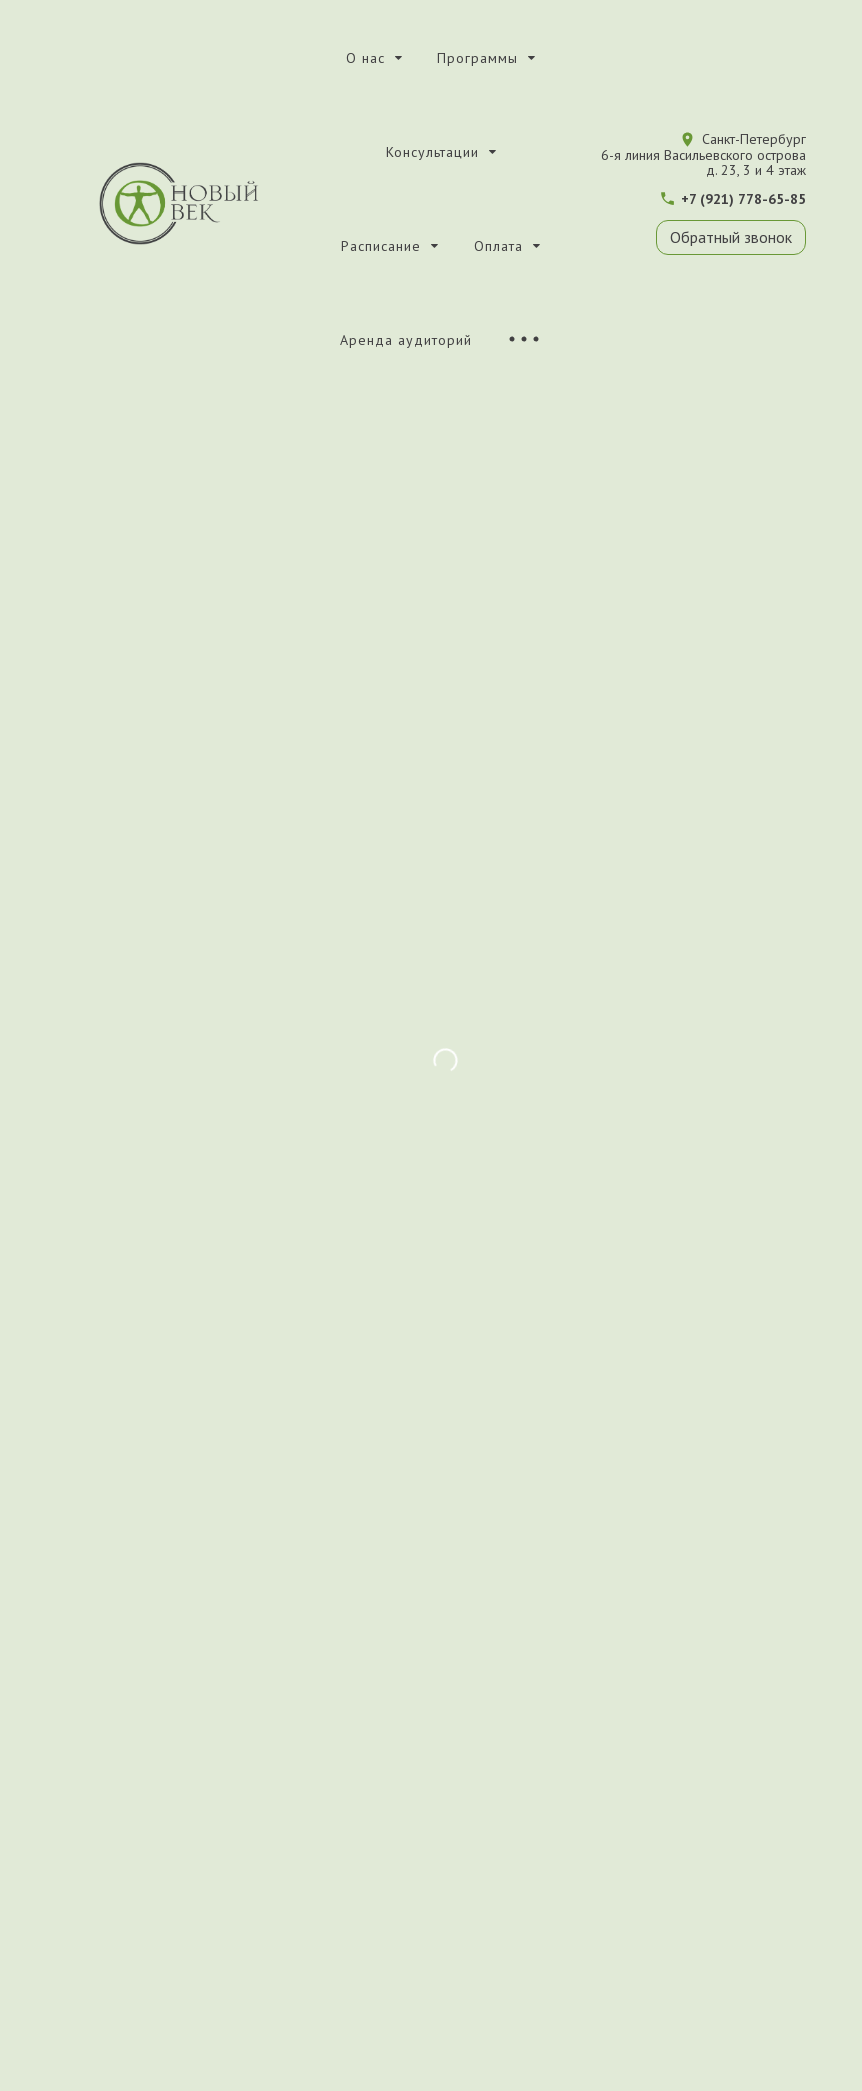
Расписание (381, 246)
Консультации (432, 152)
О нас (365, 58)
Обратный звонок (731, 237)
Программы (477, 58)
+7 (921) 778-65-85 (743, 199)
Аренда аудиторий (406, 340)
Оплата (498, 246)
